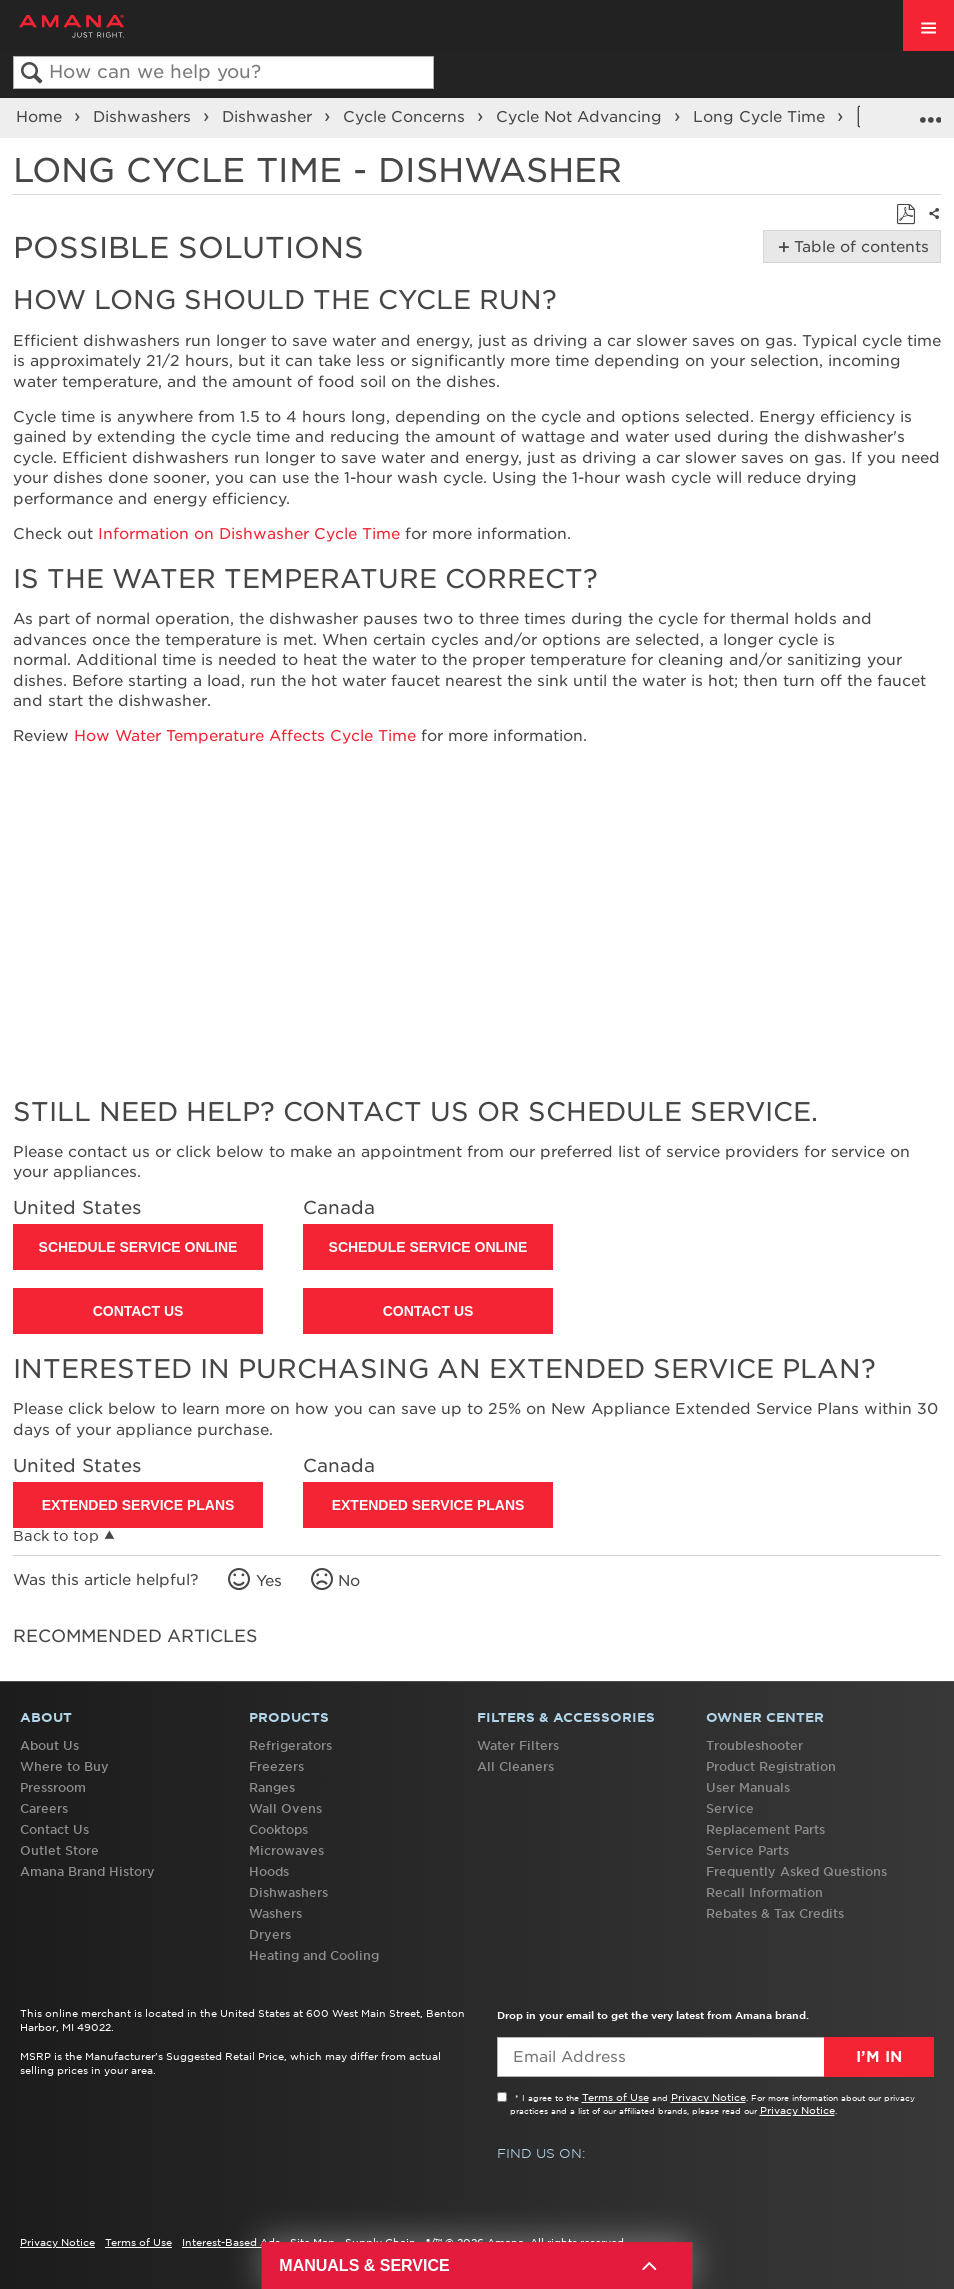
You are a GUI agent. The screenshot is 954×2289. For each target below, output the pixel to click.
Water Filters (518, 1745)
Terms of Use (615, 2097)
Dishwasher (269, 117)
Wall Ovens (285, 1808)
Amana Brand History (87, 1871)
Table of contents (857, 247)
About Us (49, 1745)
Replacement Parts (765, 1829)
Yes (269, 1581)
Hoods (269, 1871)
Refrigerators (290, 1745)
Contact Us (138, 1311)
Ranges (272, 1787)
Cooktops (278, 1829)
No (349, 1581)
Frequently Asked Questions (796, 1871)
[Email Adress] (715, 2057)
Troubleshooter (754, 1745)
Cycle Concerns (406, 117)
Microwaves (286, 1850)
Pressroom (53, 1787)
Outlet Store (59, 1850)
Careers (44, 1808)
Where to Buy (64, 1766)
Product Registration (771, 1766)
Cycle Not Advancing (581, 117)
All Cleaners (515, 1766)
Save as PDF (905, 215)
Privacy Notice (708, 2097)
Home (41, 117)
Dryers (270, 1934)
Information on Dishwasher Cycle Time (249, 534)
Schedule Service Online (138, 1247)
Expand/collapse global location (930, 111)
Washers (275, 1913)
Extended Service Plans (138, 1505)
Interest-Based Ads (231, 2242)
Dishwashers (144, 117)
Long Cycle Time (761, 117)
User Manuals (748, 1787)
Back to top (56, 1536)
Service (730, 1808)
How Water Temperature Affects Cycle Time (245, 736)
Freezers (276, 1766)
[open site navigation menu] (928, 25)
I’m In (879, 2057)
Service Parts (747, 1850)
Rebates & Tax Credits (775, 1913)
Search (31, 73)
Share (930, 226)
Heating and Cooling (314, 1955)
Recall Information (764, 1892)
